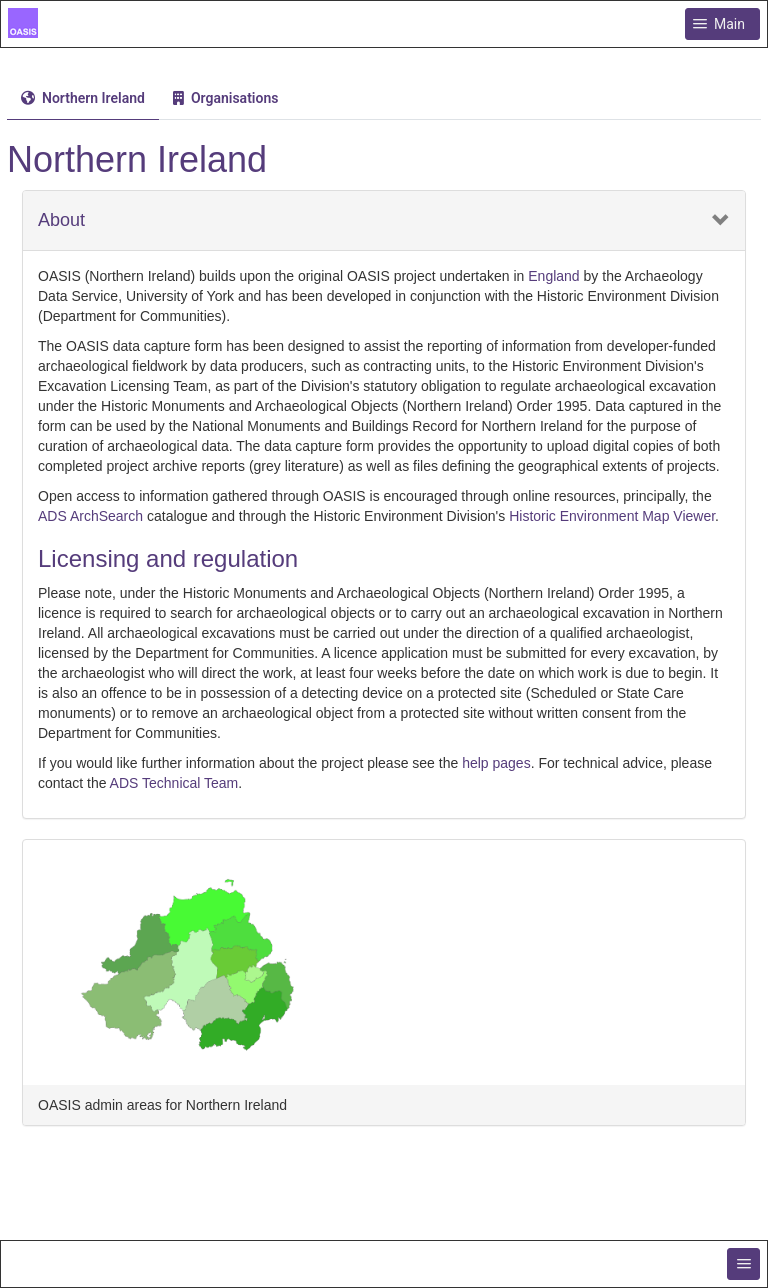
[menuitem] (83, 98)
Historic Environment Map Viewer (612, 516)
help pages (496, 763)
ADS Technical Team (174, 783)
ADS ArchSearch (90, 516)
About (61, 220)
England (553, 276)
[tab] (83, 98)
